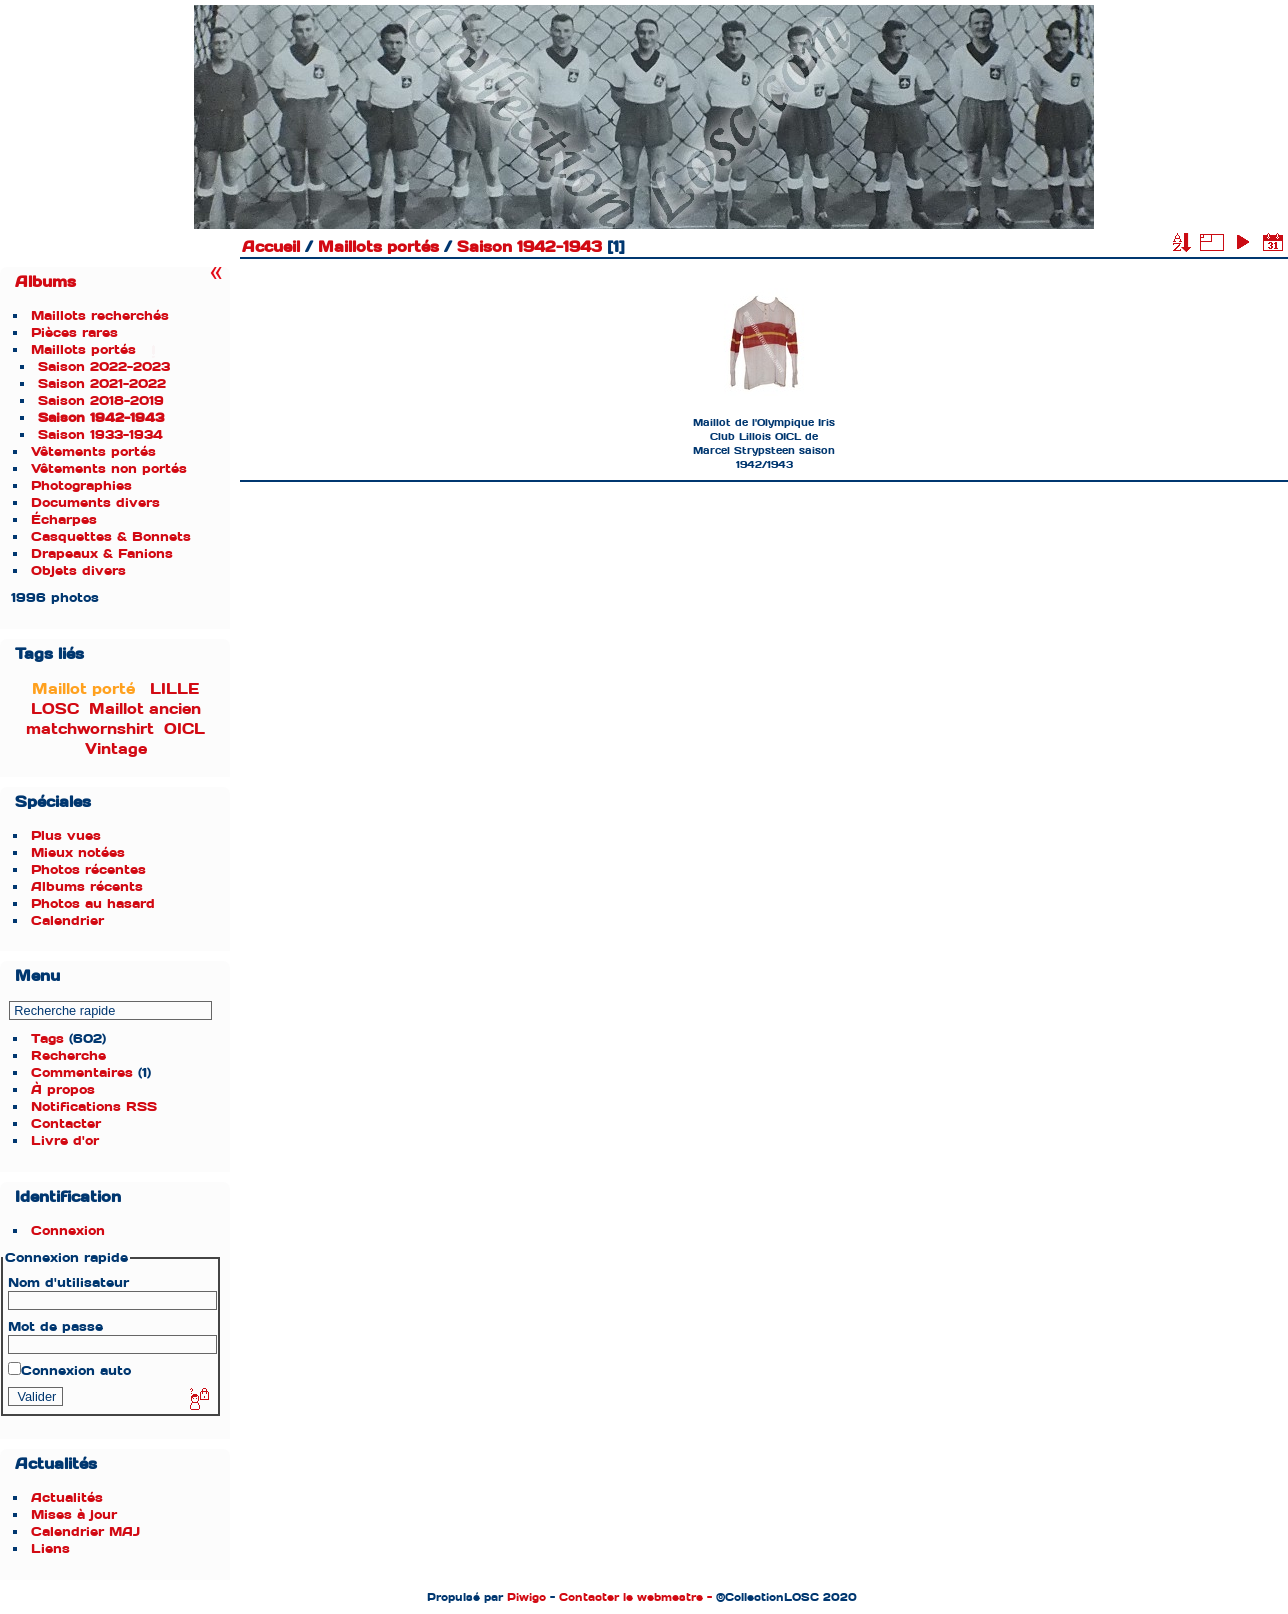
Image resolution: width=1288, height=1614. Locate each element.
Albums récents (87, 886)
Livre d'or (65, 1140)
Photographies (81, 485)
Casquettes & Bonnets (111, 536)
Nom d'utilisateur (68, 1282)
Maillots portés (83, 349)
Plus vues (66, 835)
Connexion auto (69, 1370)
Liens (50, 1548)
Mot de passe (55, 1326)
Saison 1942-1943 (101, 417)
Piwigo (526, 1597)
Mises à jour (74, 1514)
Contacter (66, 1123)
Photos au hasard (93, 903)
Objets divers (78, 570)
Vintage (116, 749)
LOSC (55, 709)
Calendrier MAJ (85, 1531)
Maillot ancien (145, 709)
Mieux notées (78, 852)
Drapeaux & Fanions (102, 553)
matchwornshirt (90, 729)
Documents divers (95, 502)
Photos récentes (88, 869)
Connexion (68, 1230)
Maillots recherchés (100, 315)
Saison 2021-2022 (102, 383)
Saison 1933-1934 (100, 434)
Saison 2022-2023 (104, 366)
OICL (184, 729)
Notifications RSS (94, 1106)
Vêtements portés (93, 451)
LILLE (174, 689)
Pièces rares (74, 332)
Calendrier (67, 920)
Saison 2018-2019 (101, 400)
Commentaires (82, 1072)
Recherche (68, 1055)
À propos (63, 1089)
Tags (47, 1038)
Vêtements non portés (109, 468)
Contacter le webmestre (631, 1597)
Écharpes (64, 519)
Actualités (67, 1497)
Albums (45, 282)
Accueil (271, 247)
